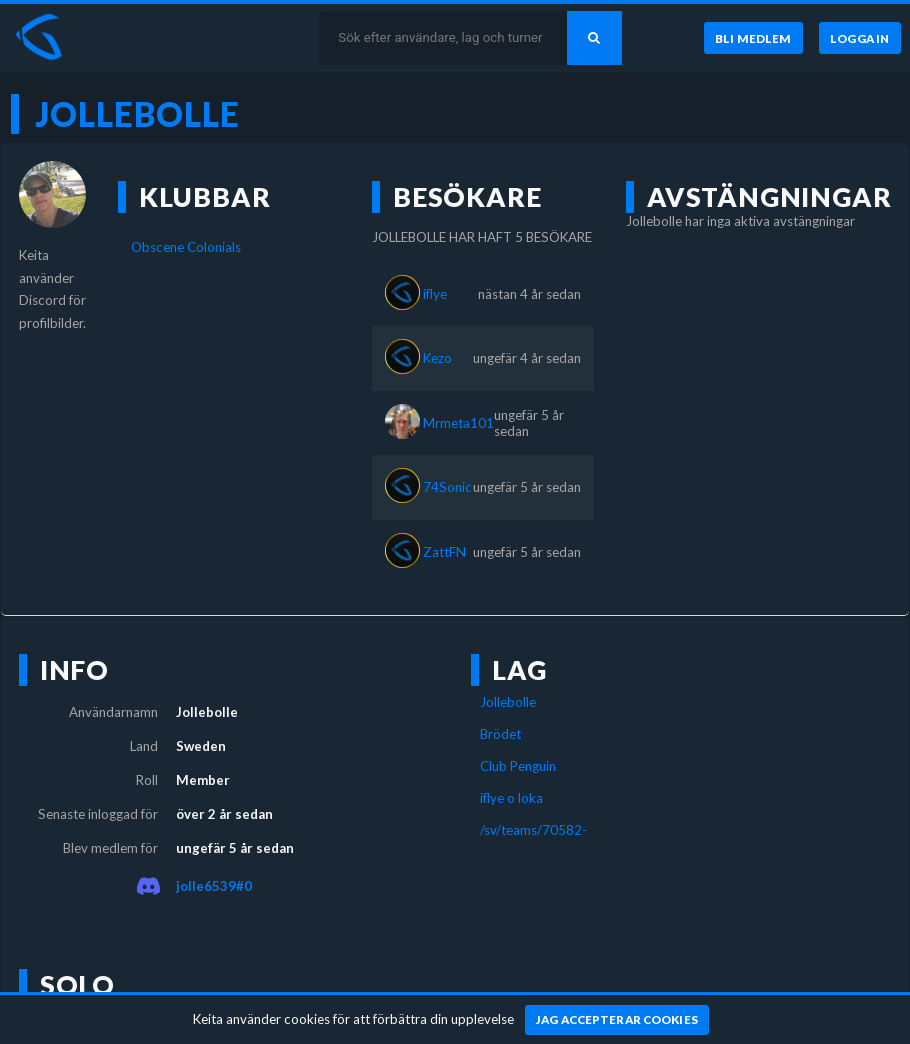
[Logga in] (860, 38)
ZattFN (444, 552)
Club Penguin (518, 766)
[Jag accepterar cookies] (617, 1020)
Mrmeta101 (458, 423)
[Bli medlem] (753, 38)
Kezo (437, 358)
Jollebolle (508, 702)
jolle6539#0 (214, 886)
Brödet (500, 734)
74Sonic (447, 487)
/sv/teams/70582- (533, 830)
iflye (435, 294)
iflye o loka (511, 798)
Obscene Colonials (186, 247)
